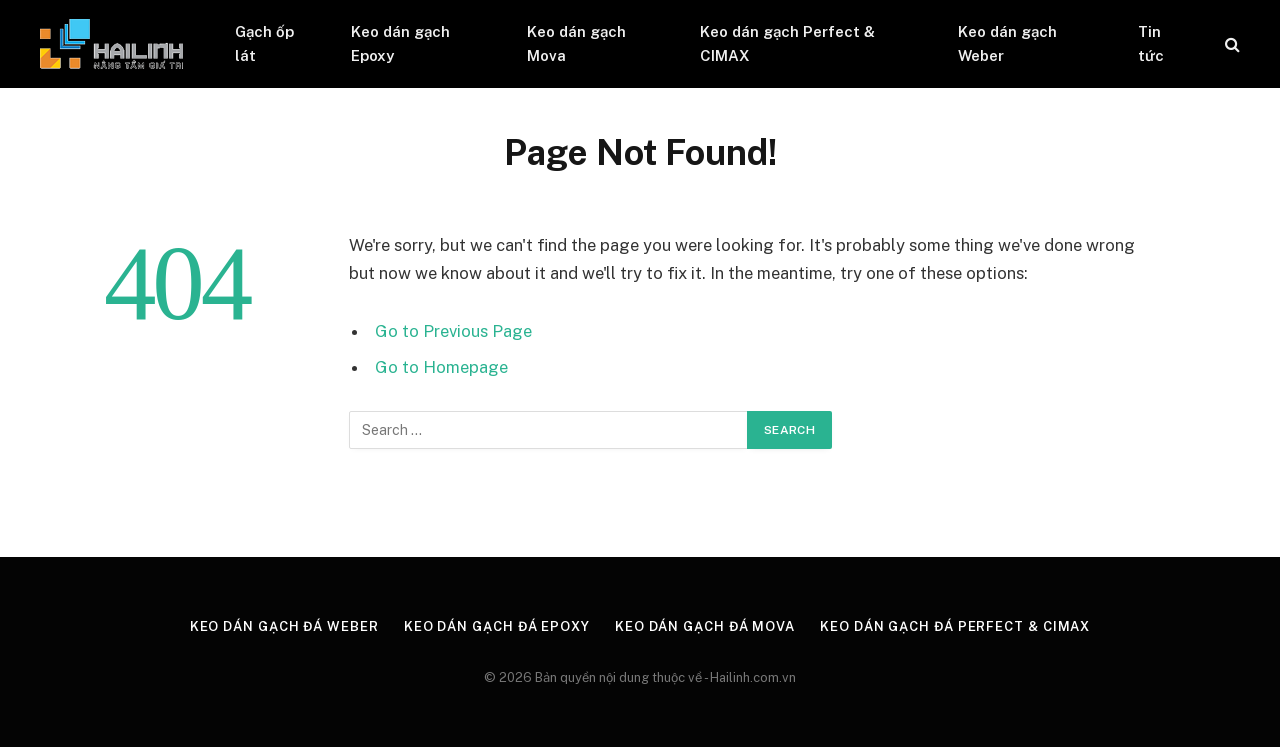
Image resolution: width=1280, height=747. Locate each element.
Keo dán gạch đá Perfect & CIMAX (955, 626)
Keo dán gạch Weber (1007, 43)
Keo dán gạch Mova (576, 43)
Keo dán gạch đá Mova (705, 626)
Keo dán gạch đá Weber (284, 626)
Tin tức (1151, 43)
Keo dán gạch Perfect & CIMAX (787, 43)
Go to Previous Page (453, 331)
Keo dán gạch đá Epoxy (497, 626)
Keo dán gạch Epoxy (400, 43)
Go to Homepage (441, 367)
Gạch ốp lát (264, 43)
